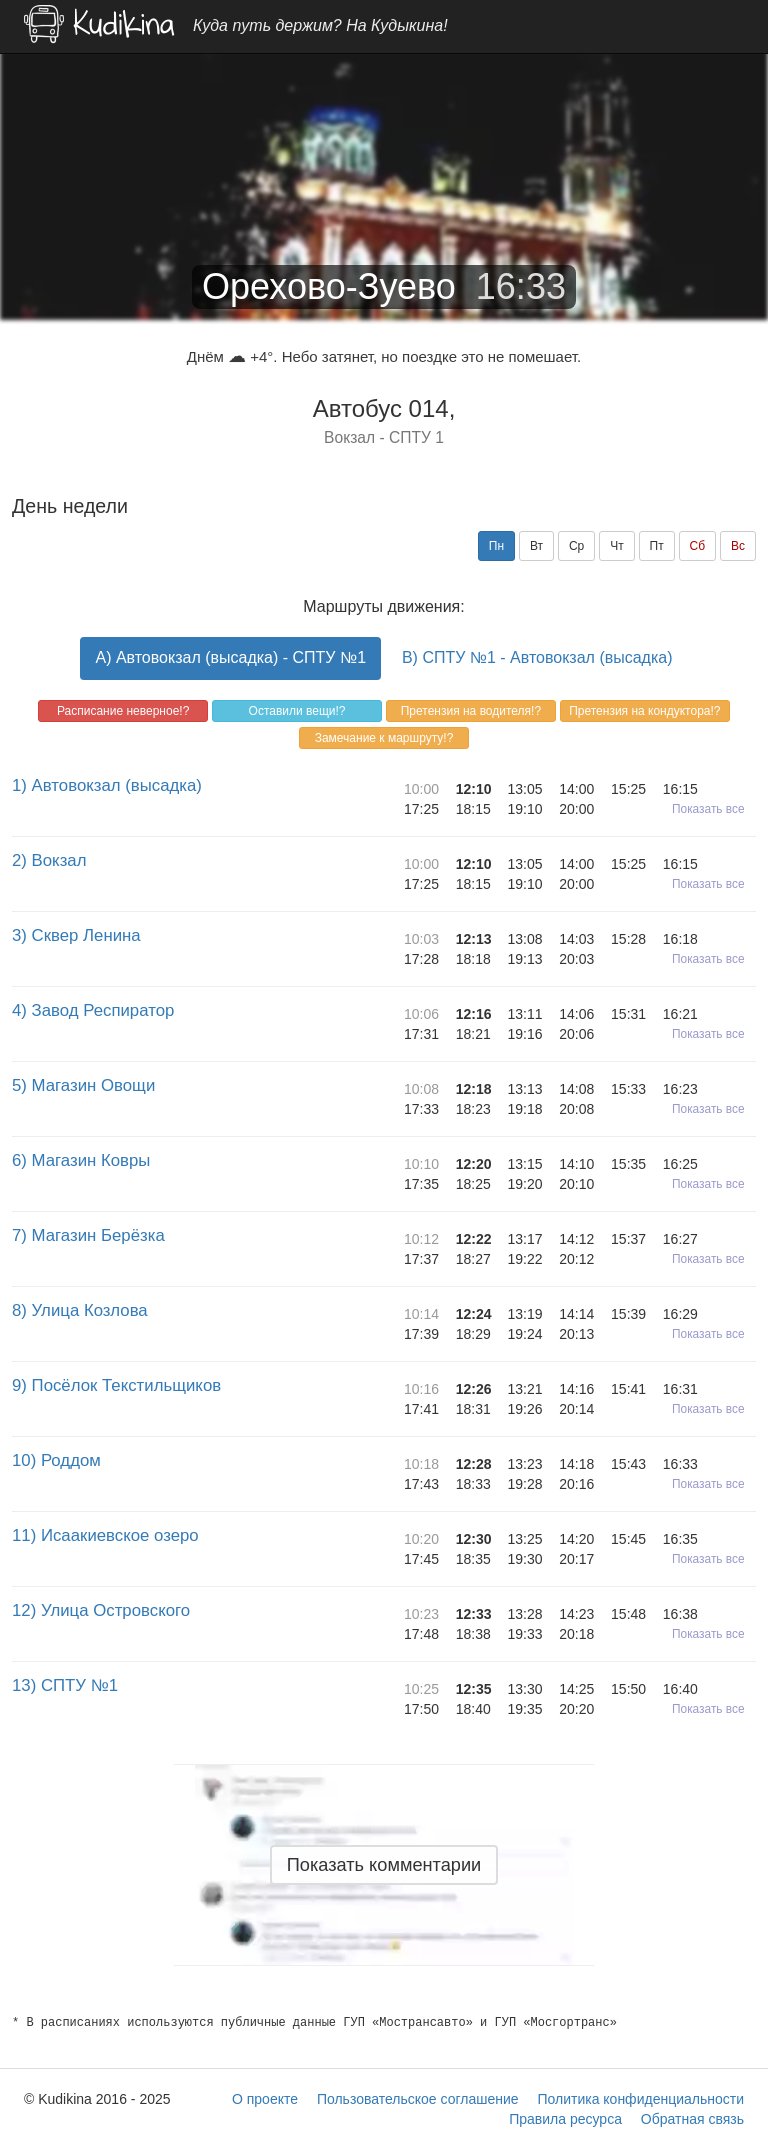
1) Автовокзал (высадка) (107, 785)
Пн (496, 546)
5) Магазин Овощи (83, 1085)
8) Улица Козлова (80, 1310)
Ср (576, 546)
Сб (698, 546)
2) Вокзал (49, 860)
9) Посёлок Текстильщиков (116, 1385)
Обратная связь (692, 2119)
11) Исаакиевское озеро (105, 1535)
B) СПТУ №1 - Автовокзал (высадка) (537, 657)
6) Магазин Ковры (81, 1160)
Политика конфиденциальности (640, 2099)
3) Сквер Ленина (76, 935)
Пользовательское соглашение (418, 2099)
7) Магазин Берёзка (88, 1235)
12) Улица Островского (101, 1610)
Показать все (708, 809)
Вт (536, 546)
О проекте (265, 2099)
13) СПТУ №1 (65, 1685)
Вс (738, 546)
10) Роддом (56, 1460)
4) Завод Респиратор (93, 1010)
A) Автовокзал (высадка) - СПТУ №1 (230, 657)
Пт (657, 546)
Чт (617, 546)
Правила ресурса (565, 2119)
